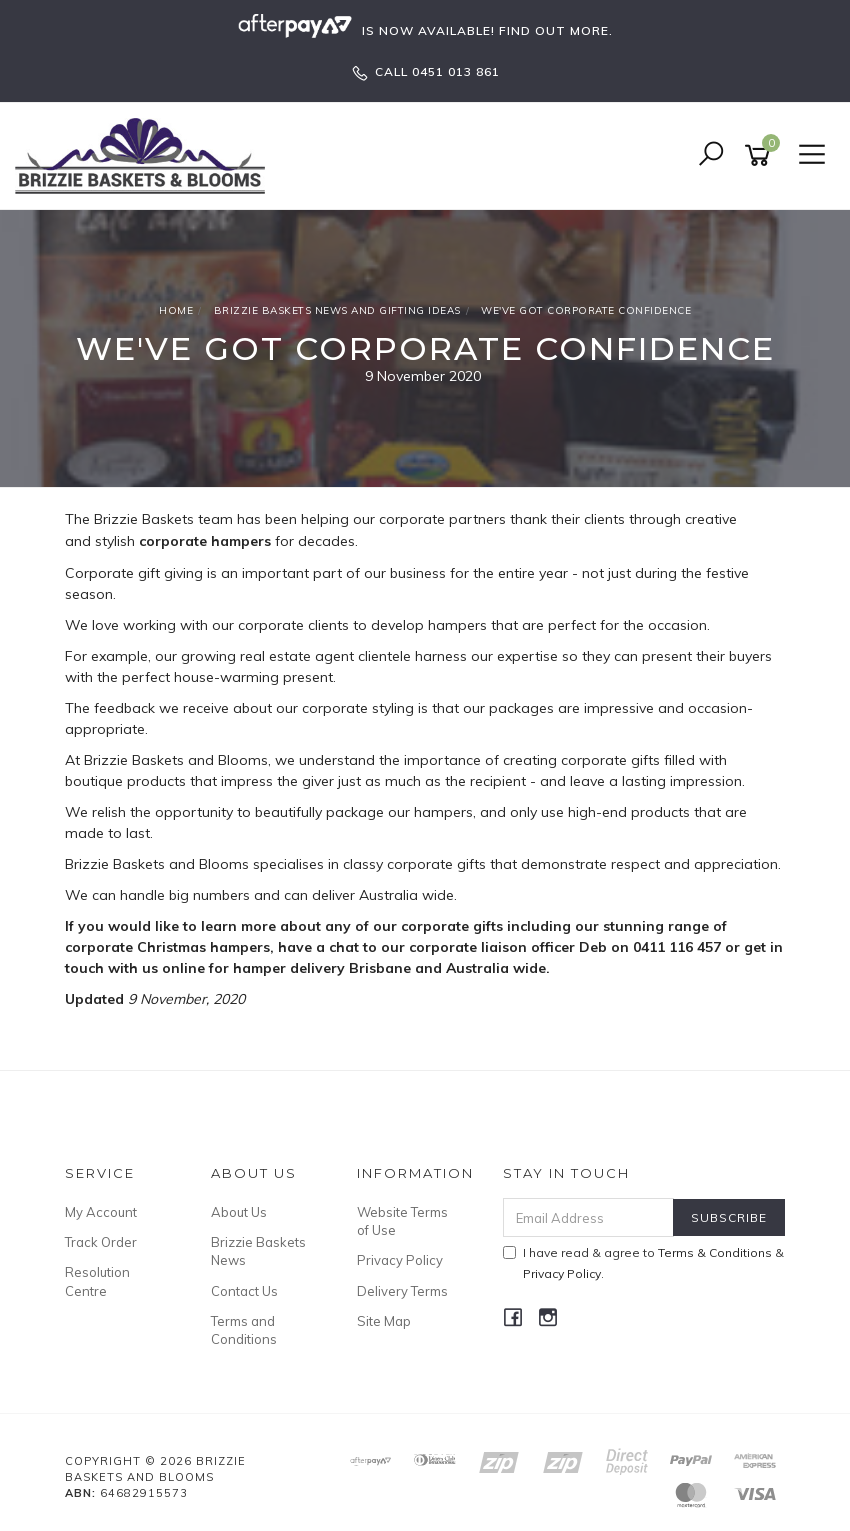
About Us (239, 1212)
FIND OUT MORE (554, 30)
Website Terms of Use (402, 1221)
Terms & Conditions (715, 1252)
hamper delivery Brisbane (322, 968)
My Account (101, 1212)
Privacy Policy (400, 1260)
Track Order (101, 1242)
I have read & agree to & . (643, 1263)
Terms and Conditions (244, 1330)
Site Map (384, 1321)
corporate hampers (205, 541)
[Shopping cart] (761, 155)
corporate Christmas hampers (167, 947)
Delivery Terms (402, 1291)
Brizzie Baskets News (258, 1251)
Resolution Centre (97, 1281)
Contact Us (244, 1291)
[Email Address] (589, 1217)
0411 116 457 (679, 947)
